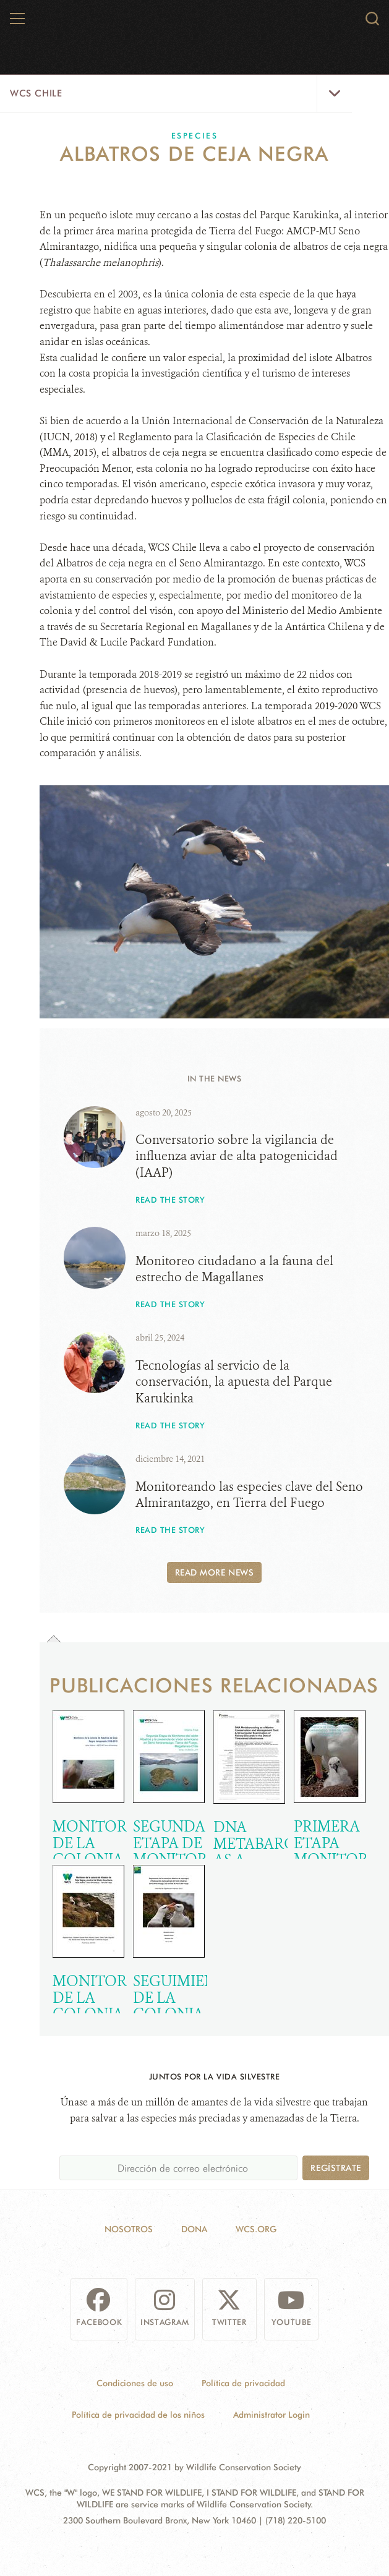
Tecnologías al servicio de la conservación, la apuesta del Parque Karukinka (233, 1381)
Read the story (170, 1199)
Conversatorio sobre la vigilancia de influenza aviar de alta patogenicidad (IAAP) (236, 1155)
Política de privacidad (243, 2383)
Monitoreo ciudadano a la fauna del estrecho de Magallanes (234, 1269)
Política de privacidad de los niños (138, 2414)
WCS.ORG (256, 2229)
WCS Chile (36, 93)
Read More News (214, 1572)
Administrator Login (271, 2414)
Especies (194, 135)
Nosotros (129, 2229)
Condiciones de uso (134, 2383)
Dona (194, 2229)
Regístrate (335, 2168)
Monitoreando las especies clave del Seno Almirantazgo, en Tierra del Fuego (249, 1494)
